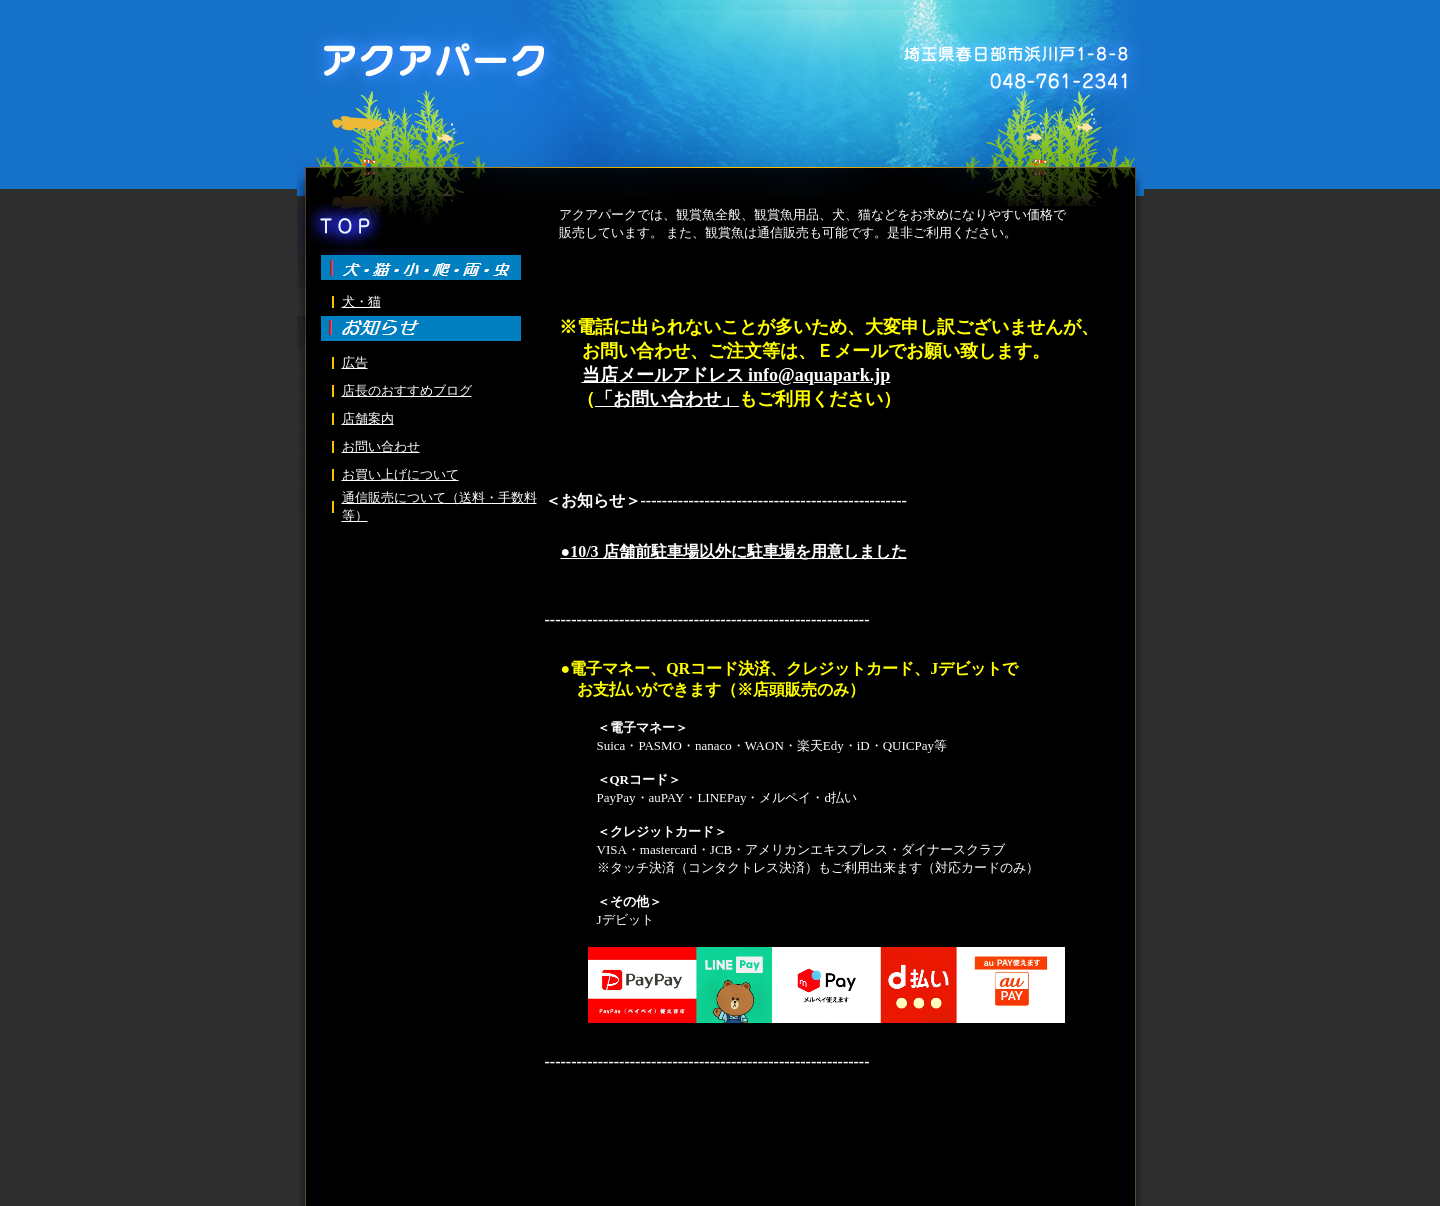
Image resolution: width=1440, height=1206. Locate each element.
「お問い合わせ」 (667, 399)
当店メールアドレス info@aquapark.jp (736, 375)
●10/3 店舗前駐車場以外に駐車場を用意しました (734, 551)
